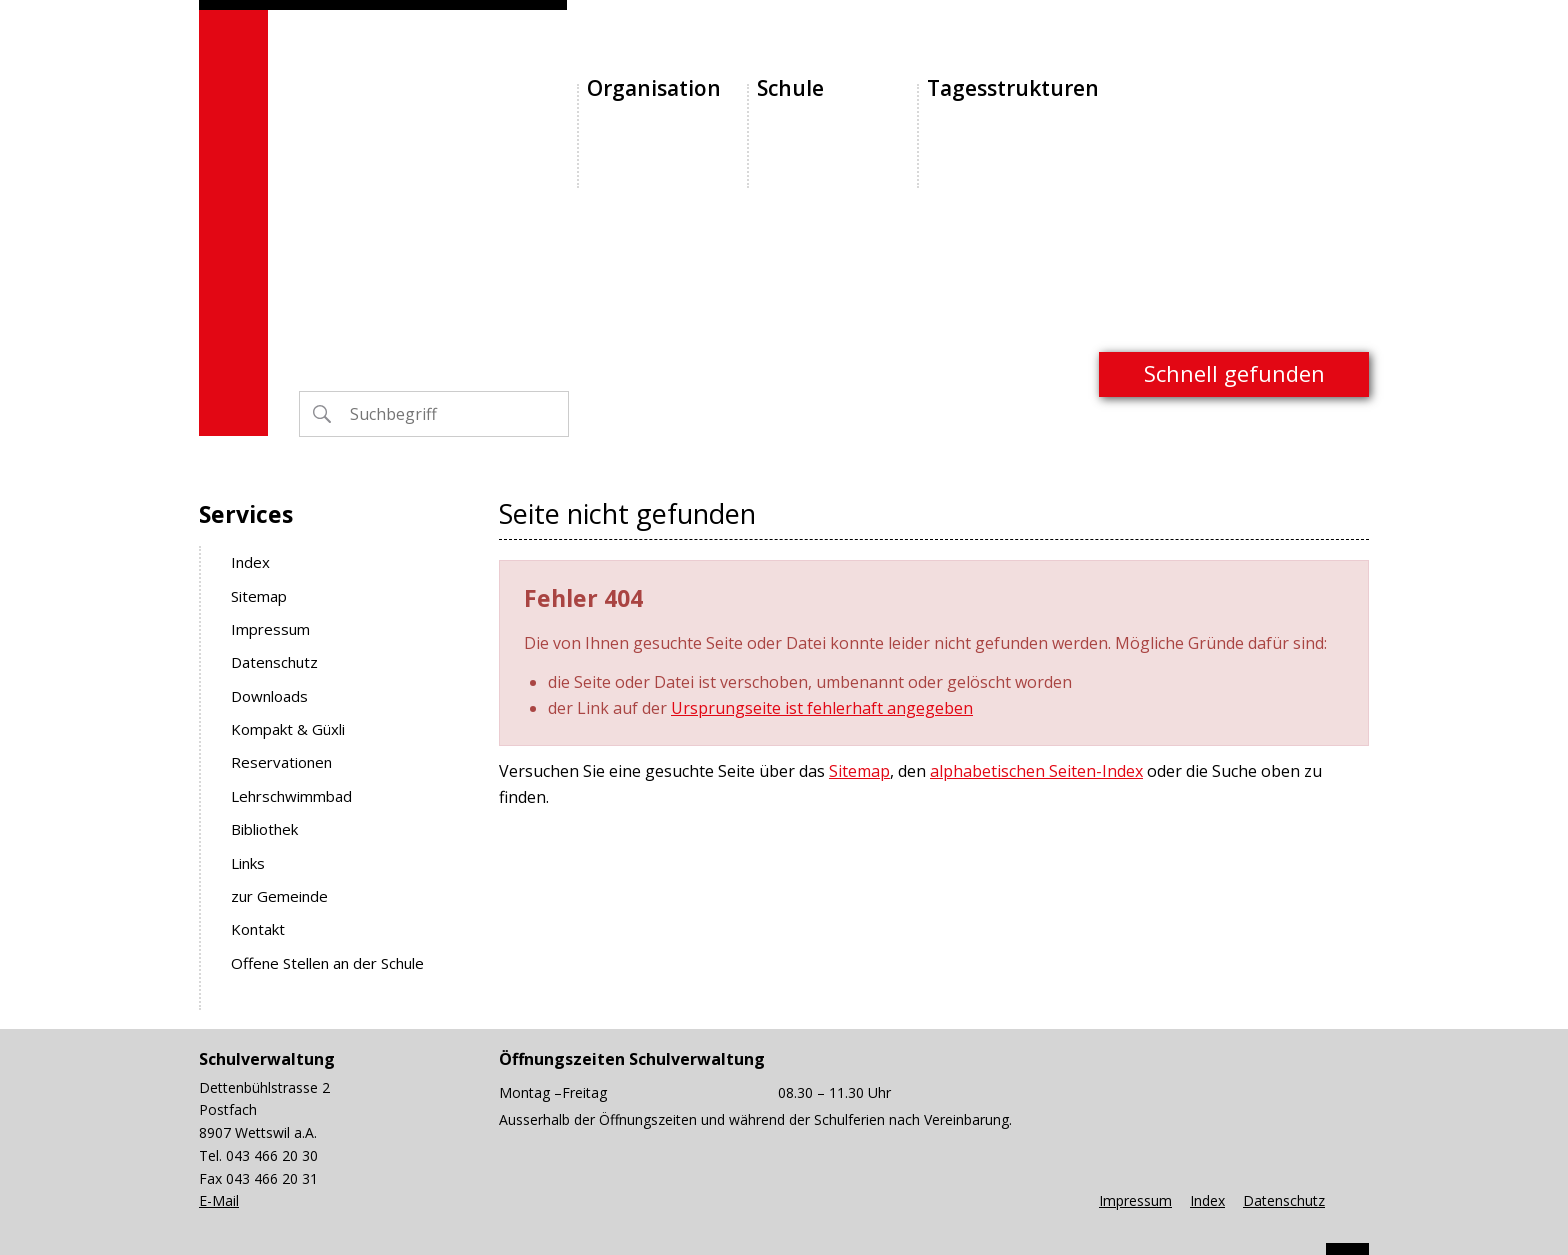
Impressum (270, 629)
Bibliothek (264, 829)
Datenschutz (274, 662)
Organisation (654, 88)
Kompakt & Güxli (288, 729)
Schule (790, 88)
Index (250, 562)
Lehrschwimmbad (291, 796)
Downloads (269, 696)
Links (248, 863)
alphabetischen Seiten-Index (1036, 771)
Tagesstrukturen (1013, 88)
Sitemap (259, 596)
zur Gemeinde (279, 896)
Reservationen (281, 762)
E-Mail (219, 1200)
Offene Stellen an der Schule (327, 963)
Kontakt (258, 929)
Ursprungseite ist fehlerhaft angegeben (822, 708)
